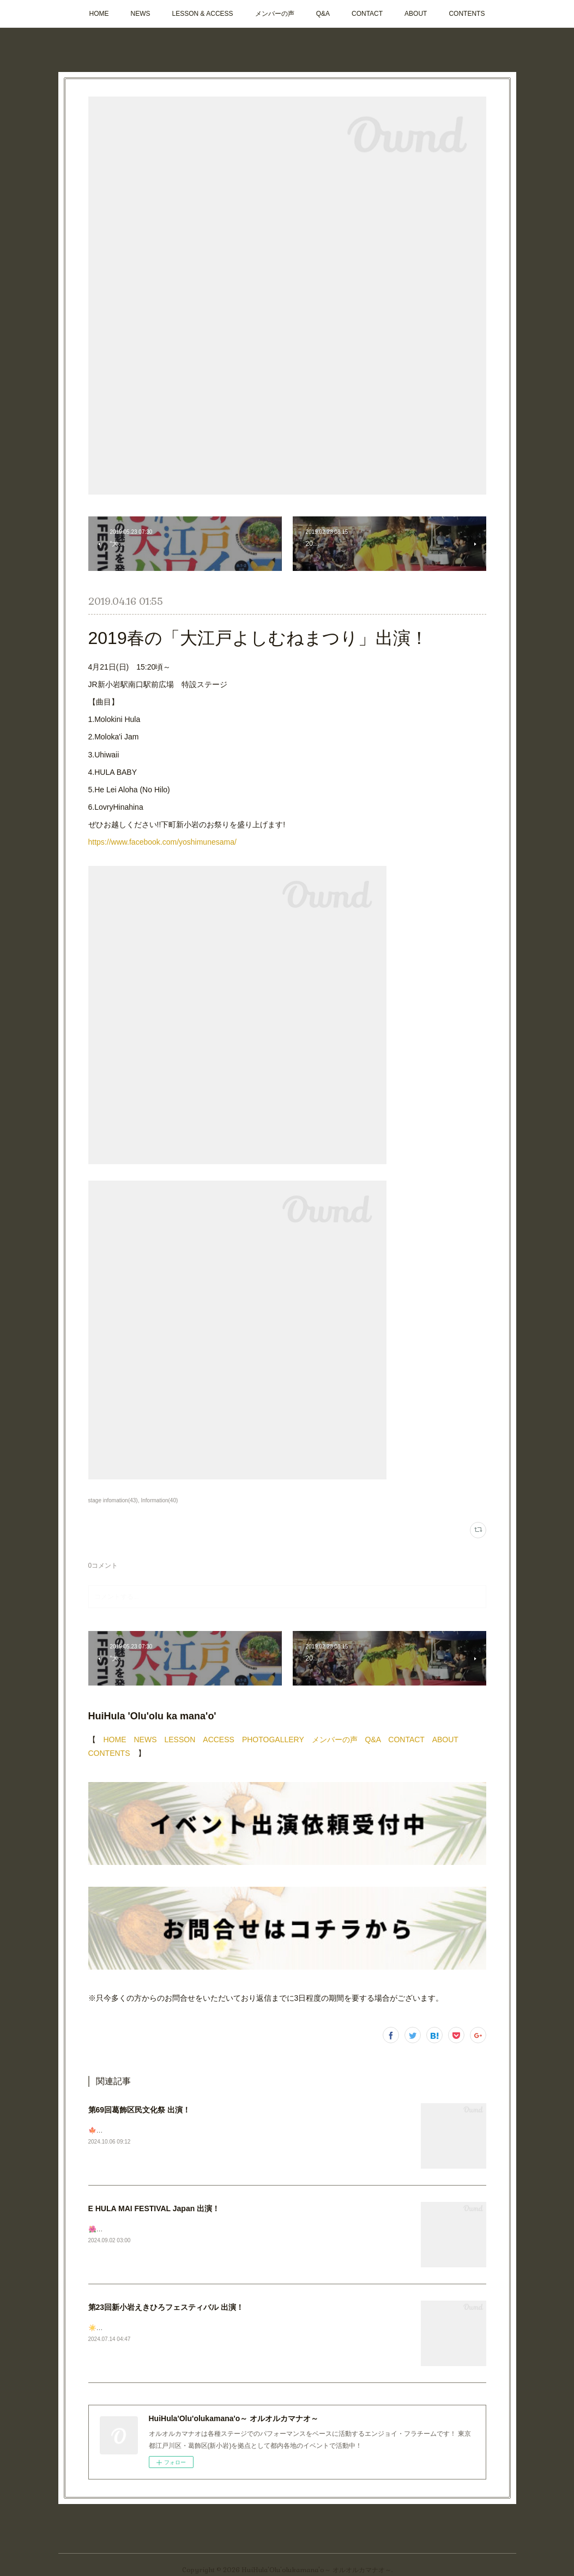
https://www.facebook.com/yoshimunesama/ (162, 842)
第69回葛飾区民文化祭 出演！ (139, 2109)
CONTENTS (467, 13)
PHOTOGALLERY (273, 1739)
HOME (99, 13)
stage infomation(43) (113, 1500)
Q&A (323, 13)
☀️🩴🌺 (100, 2328)
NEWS (140, 13)
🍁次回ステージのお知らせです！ (138, 2130)
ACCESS (218, 1739)
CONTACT (367, 13)
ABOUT (415, 13)
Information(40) (159, 1500)
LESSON (180, 1739)
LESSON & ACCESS (202, 13)
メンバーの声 (274, 13)
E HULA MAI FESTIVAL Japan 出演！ (154, 2208)
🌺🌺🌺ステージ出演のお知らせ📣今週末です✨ (161, 2229)
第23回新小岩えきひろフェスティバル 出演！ (166, 2307)
